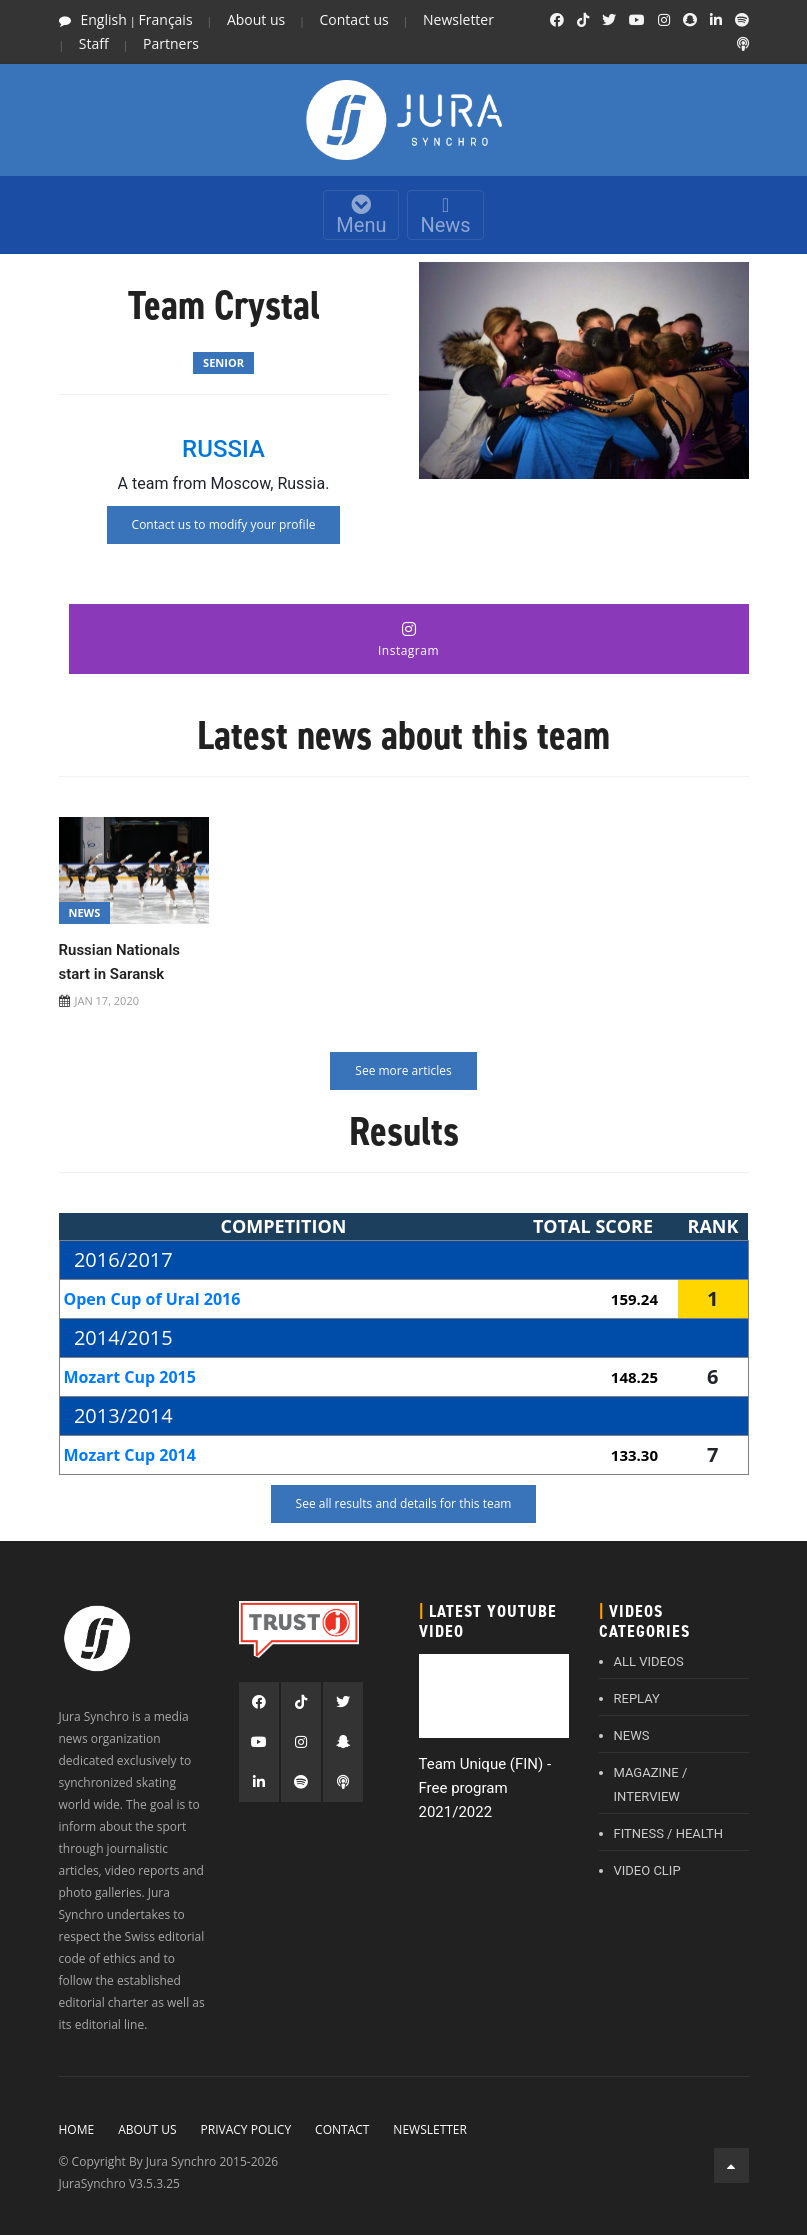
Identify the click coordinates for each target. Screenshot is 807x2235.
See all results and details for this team (404, 1503)
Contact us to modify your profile (224, 524)
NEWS (632, 1735)
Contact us (354, 19)
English (104, 19)
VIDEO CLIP (647, 1870)
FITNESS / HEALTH (669, 1833)
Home (77, 2129)
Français (166, 19)
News (445, 216)
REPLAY (637, 1698)
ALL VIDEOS (649, 1661)
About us (256, 19)
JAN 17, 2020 (107, 1000)
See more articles (403, 1070)
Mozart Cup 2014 (130, 1455)
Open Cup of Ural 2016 (152, 1299)
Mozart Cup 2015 (130, 1377)
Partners (171, 43)
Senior (223, 362)
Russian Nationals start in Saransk (120, 962)
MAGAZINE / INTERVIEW (651, 1784)
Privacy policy (246, 2129)
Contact (342, 2129)
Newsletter (458, 19)
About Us (147, 2129)
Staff (94, 43)
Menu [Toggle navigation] (361, 216)
